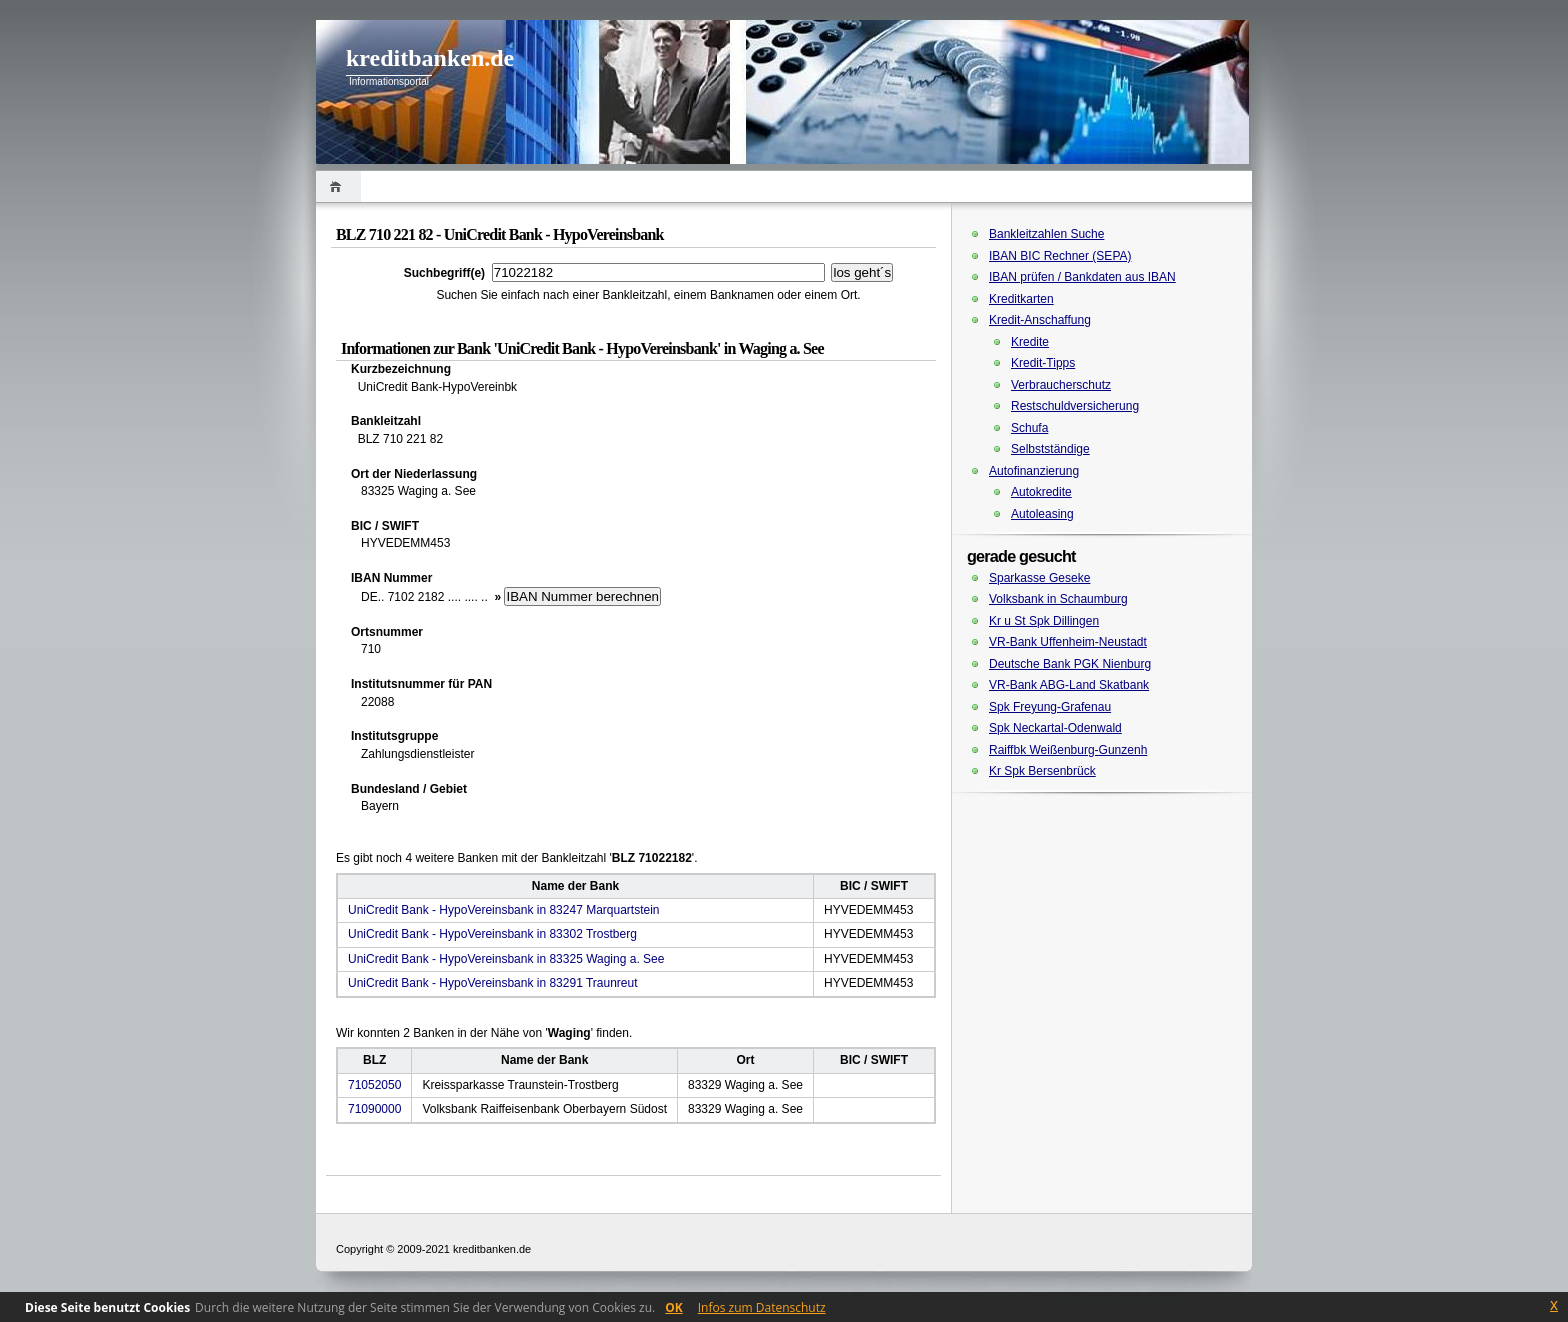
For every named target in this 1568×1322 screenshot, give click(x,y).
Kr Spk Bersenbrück (1042, 771)
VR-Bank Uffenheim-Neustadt (1068, 642)
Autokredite (1041, 492)
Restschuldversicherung (1075, 406)
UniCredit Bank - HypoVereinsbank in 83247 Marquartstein (504, 910)
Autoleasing (1042, 514)
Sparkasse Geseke (1039, 578)
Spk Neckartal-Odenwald (1055, 728)
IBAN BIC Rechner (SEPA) (1060, 256)
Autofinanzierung (1034, 471)
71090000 (374, 1109)
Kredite (1030, 342)
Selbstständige (1050, 449)
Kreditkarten (1021, 299)
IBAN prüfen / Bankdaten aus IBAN (1082, 277)
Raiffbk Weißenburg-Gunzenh (1068, 750)
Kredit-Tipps (1043, 363)
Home (338, 186)
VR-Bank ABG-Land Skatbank (1069, 685)
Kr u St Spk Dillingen (1044, 621)
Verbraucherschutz (1061, 385)
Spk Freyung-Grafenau (1050, 707)
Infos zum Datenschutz (762, 1307)
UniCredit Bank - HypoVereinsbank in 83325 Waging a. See (506, 959)
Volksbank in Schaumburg (1058, 599)
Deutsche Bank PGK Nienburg (1070, 664)
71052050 (374, 1085)
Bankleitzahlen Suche (1046, 234)
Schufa (1029, 428)
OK (674, 1307)
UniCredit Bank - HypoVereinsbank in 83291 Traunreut (493, 983)
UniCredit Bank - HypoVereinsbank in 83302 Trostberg (492, 934)
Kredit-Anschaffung (1040, 320)
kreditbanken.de (430, 58)
